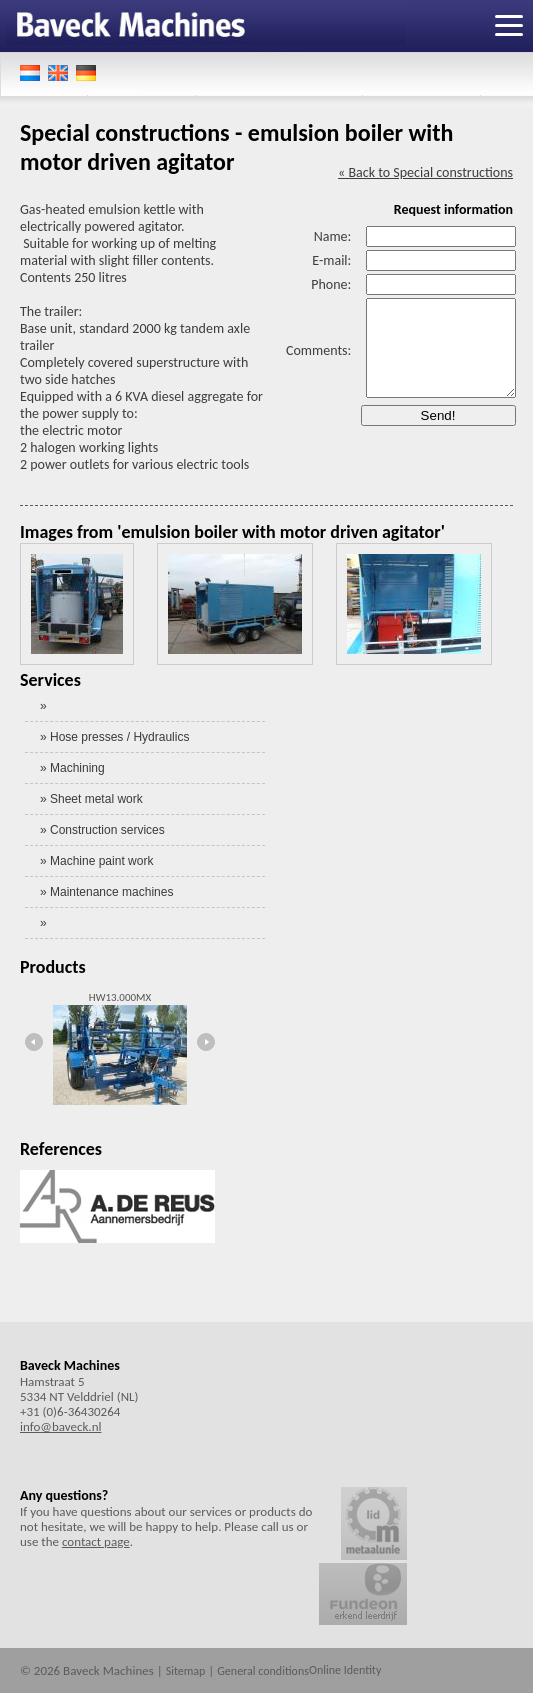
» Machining (72, 768)
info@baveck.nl (60, 1426)
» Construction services (102, 830)
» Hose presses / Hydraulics (114, 737)
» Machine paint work (96, 861)
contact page (96, 1541)
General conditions (263, 1671)
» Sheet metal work (91, 799)
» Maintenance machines (106, 892)
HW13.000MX (120, 997)
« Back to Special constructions (425, 172)
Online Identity (345, 1670)
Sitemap (186, 1671)
